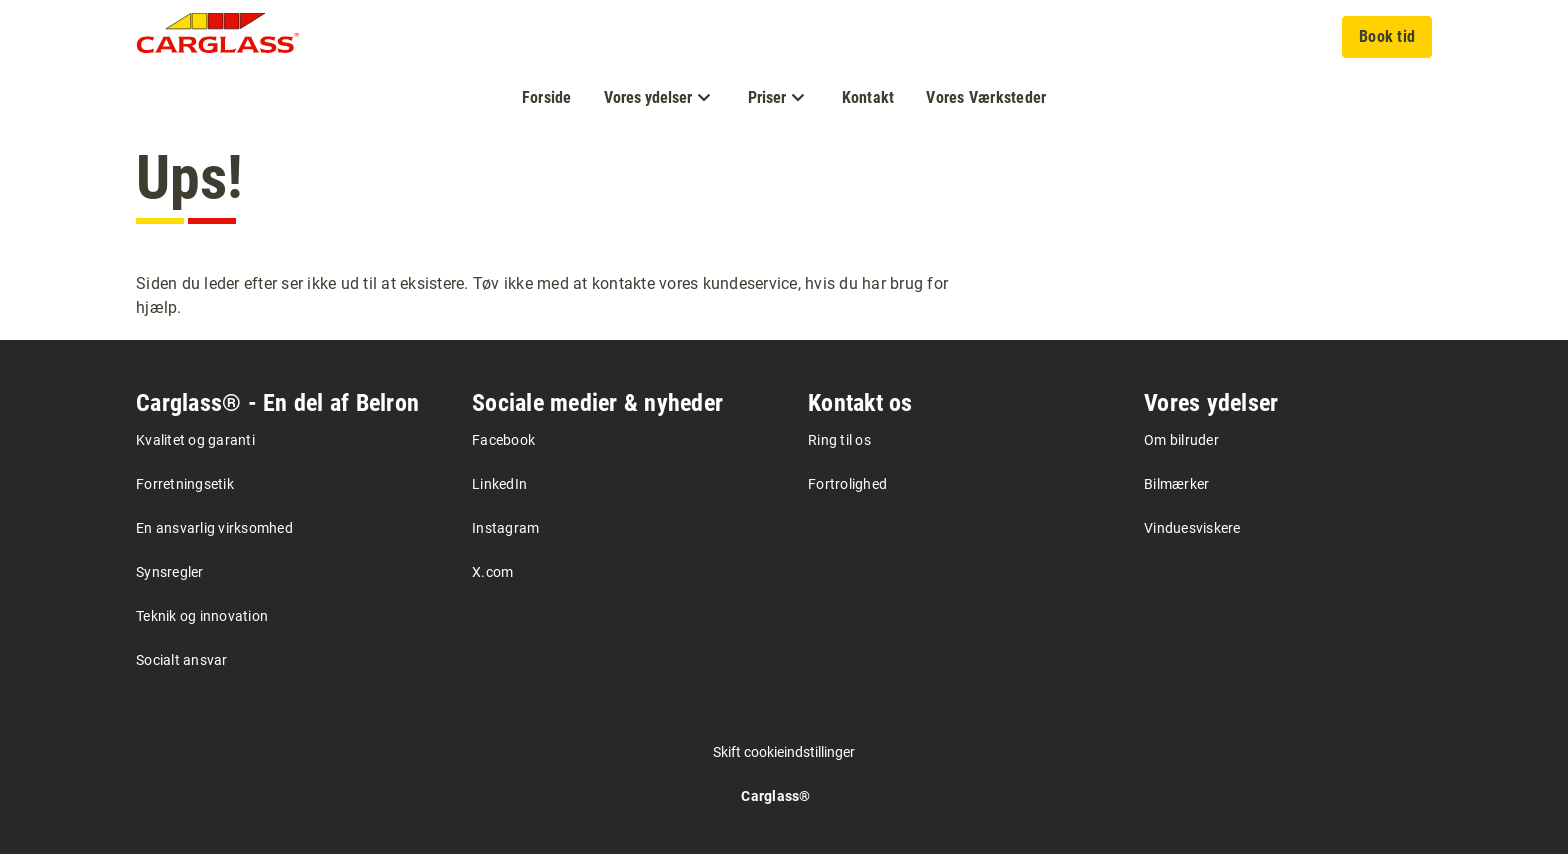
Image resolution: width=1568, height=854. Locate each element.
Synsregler (170, 572)
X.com (492, 572)
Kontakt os (860, 403)
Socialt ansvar (182, 660)
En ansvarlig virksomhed (214, 528)
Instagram (505, 528)
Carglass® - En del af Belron (277, 403)
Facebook (503, 440)
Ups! (189, 177)
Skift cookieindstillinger (784, 752)
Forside (547, 97)
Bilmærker (1176, 484)
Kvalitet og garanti (195, 440)
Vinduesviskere (1192, 528)
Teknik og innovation (202, 616)
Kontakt (868, 97)
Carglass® (775, 796)
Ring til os (839, 440)
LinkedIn (499, 484)
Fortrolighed (847, 484)
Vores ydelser (1211, 403)
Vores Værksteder (986, 97)
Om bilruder (1181, 440)
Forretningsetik (185, 484)
